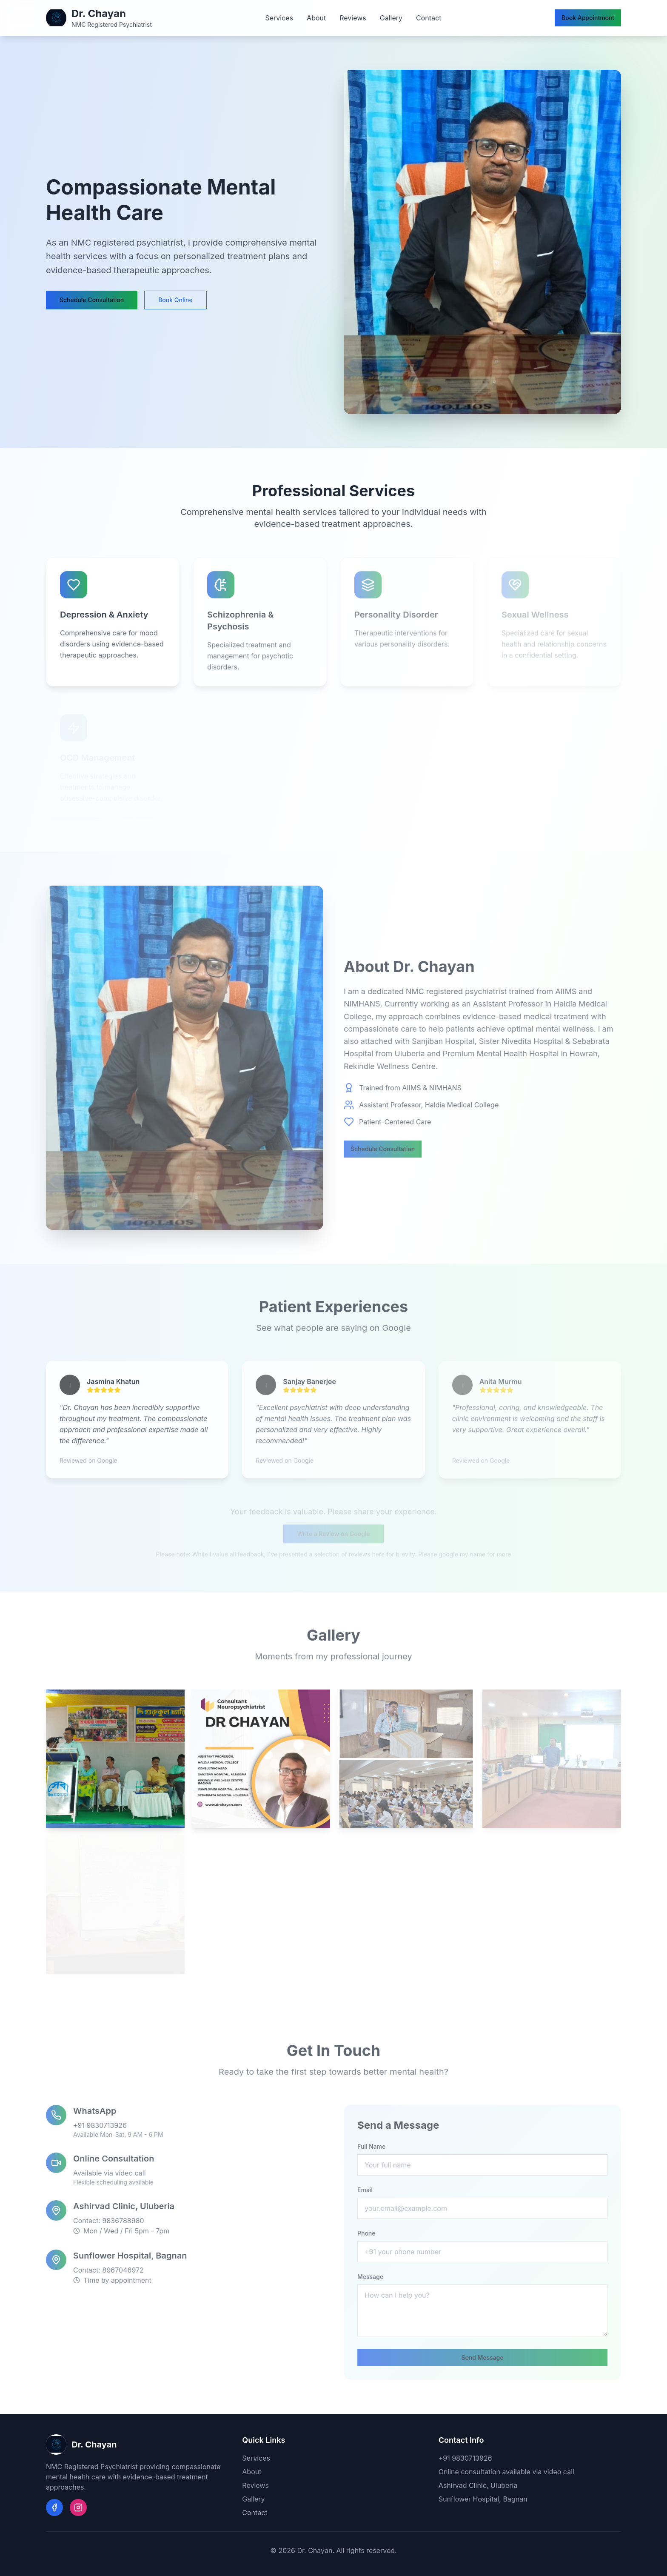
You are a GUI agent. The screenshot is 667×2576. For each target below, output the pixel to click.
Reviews (352, 18)
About (316, 18)
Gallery (391, 18)
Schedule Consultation (92, 299)
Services (279, 18)
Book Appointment (588, 17)
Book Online (175, 299)
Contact (428, 18)
